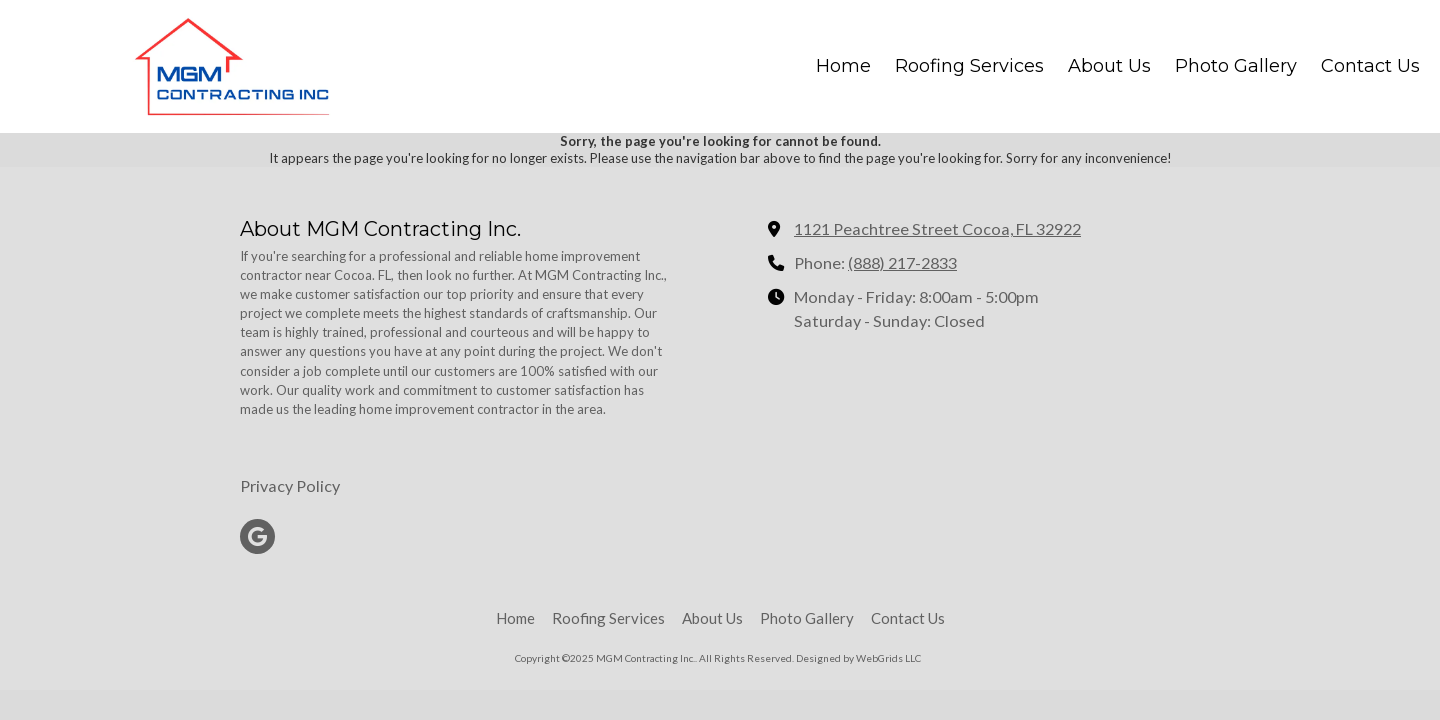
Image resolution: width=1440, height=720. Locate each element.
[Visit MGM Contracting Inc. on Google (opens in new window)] (257, 536)
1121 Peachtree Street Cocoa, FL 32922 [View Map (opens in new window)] (937, 228)
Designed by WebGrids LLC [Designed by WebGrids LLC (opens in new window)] (858, 658)
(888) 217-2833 (902, 262)
